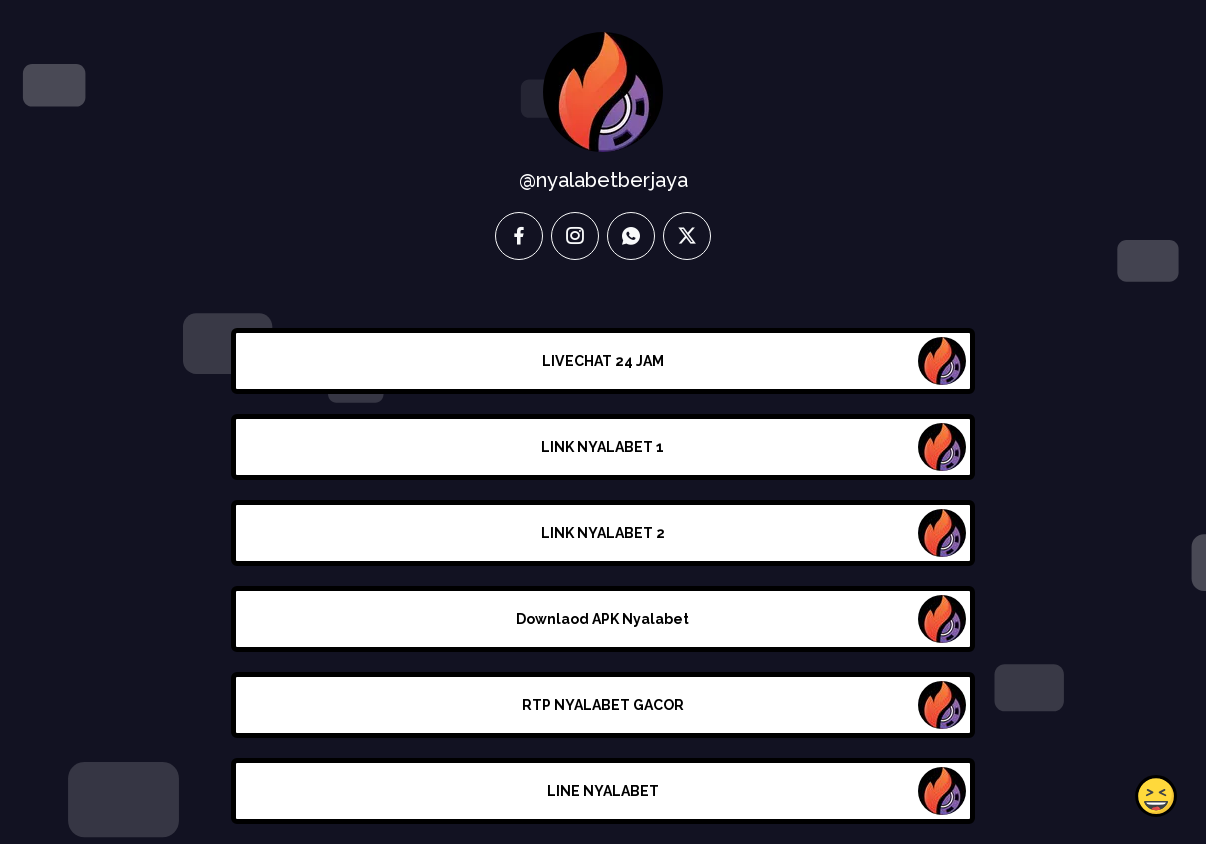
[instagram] (575, 236)
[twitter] (687, 236)
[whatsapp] (631, 236)
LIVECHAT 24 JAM (603, 361)
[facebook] (519, 236)
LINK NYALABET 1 (602, 447)
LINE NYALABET (603, 791)
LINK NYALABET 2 (603, 533)
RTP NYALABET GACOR (603, 705)
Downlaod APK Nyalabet (602, 619)
